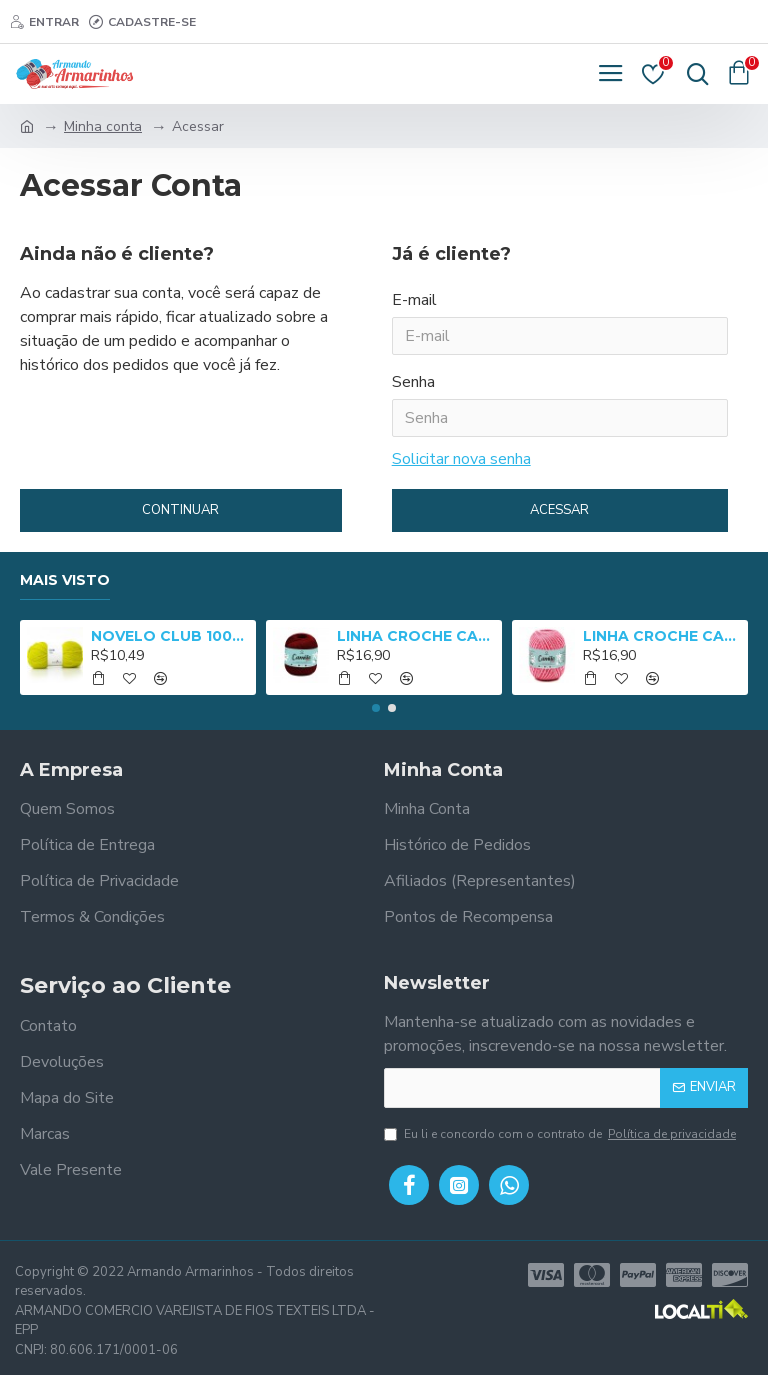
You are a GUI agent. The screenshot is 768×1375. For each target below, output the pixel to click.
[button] (376, 708)
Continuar (180, 510)
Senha (413, 382)
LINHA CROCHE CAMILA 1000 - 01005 (416, 636)
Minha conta (103, 126)
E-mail (414, 300)
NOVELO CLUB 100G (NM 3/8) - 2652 (170, 636)
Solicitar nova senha (461, 459)
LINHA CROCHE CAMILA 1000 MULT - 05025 (662, 636)
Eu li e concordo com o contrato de (561, 1134)
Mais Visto (65, 580)
